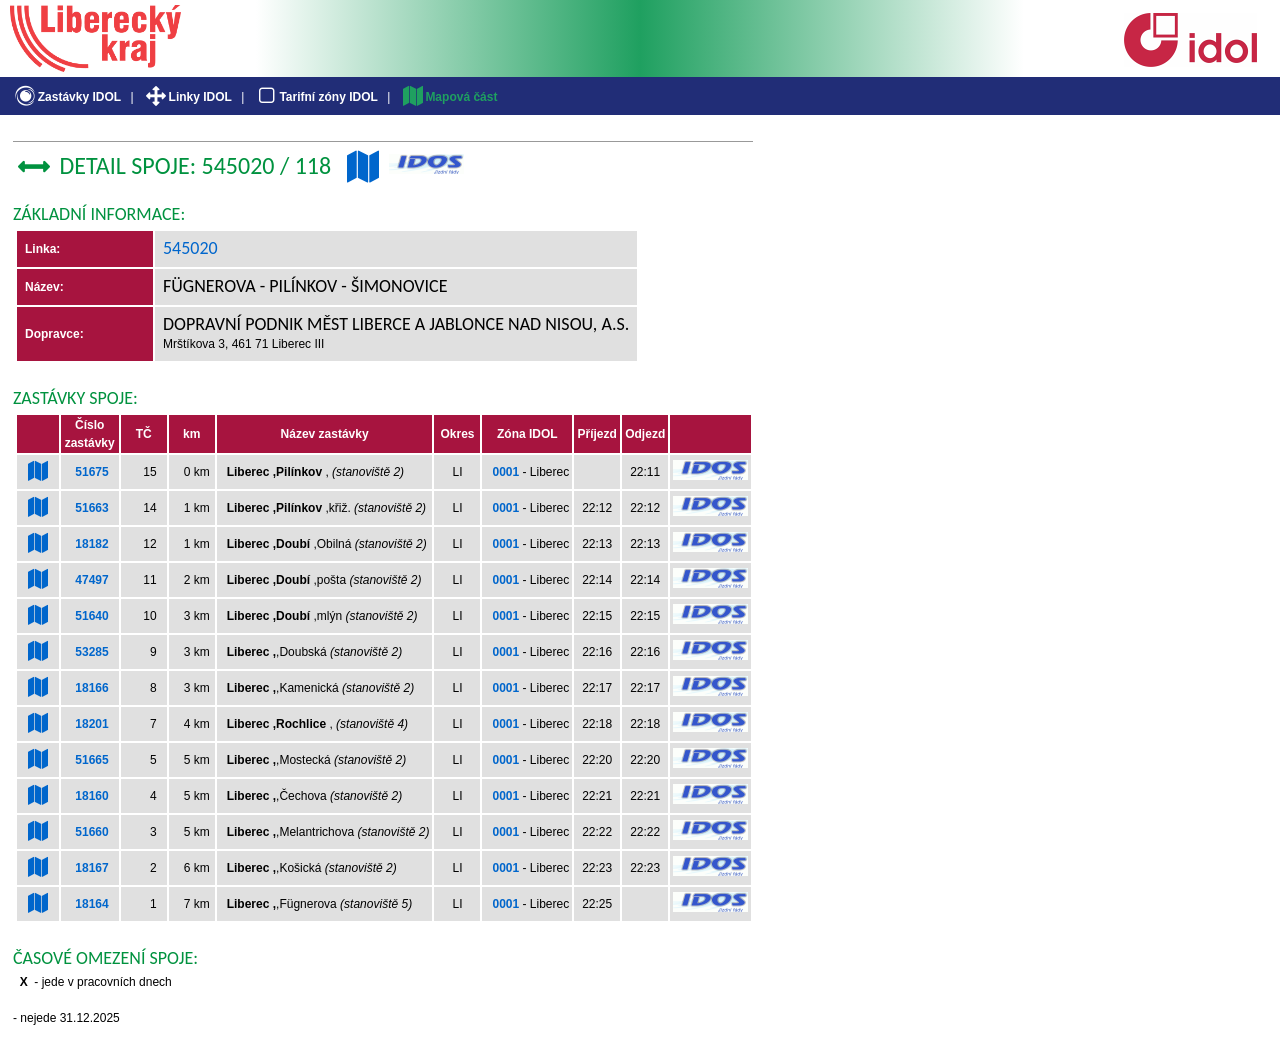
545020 (190, 248)
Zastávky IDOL (66, 97)
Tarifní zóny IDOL (316, 97)
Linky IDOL (187, 97)
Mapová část (449, 97)
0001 (505, 472)
